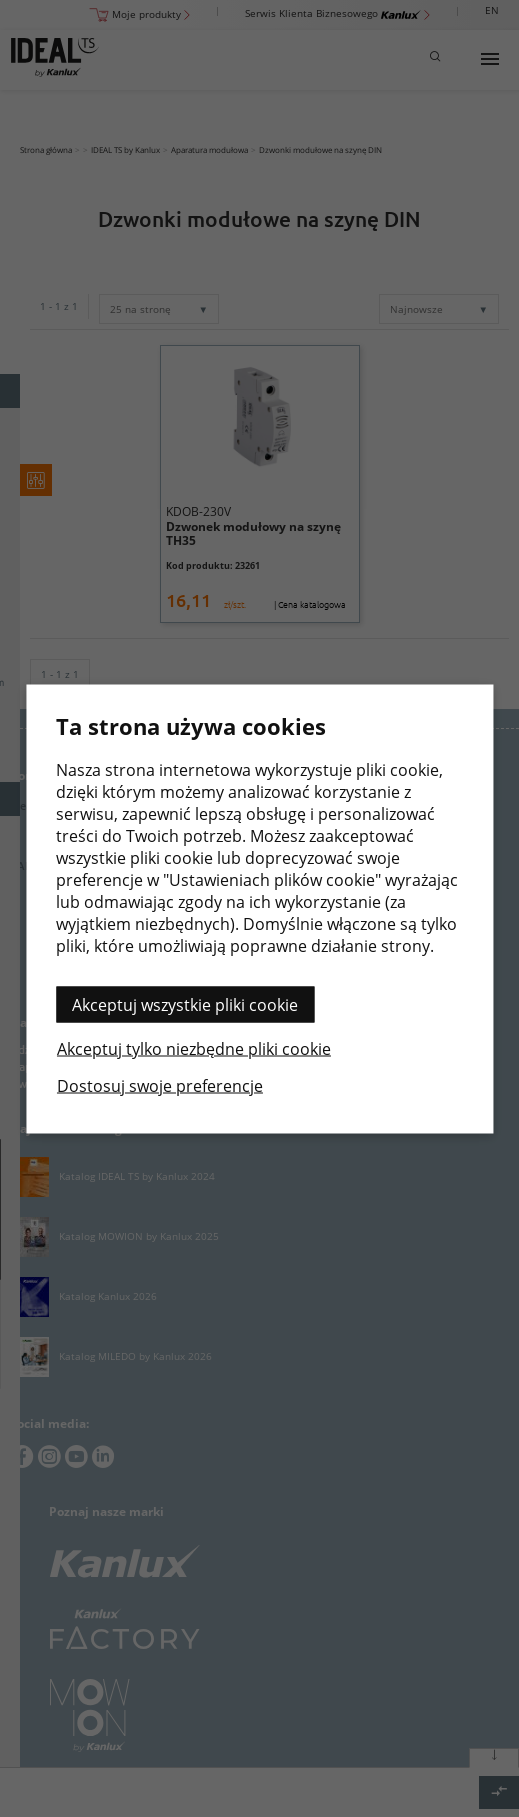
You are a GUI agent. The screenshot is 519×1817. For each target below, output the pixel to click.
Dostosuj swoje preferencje (160, 1085)
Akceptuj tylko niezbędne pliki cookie (194, 1048)
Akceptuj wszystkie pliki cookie (185, 1004)
